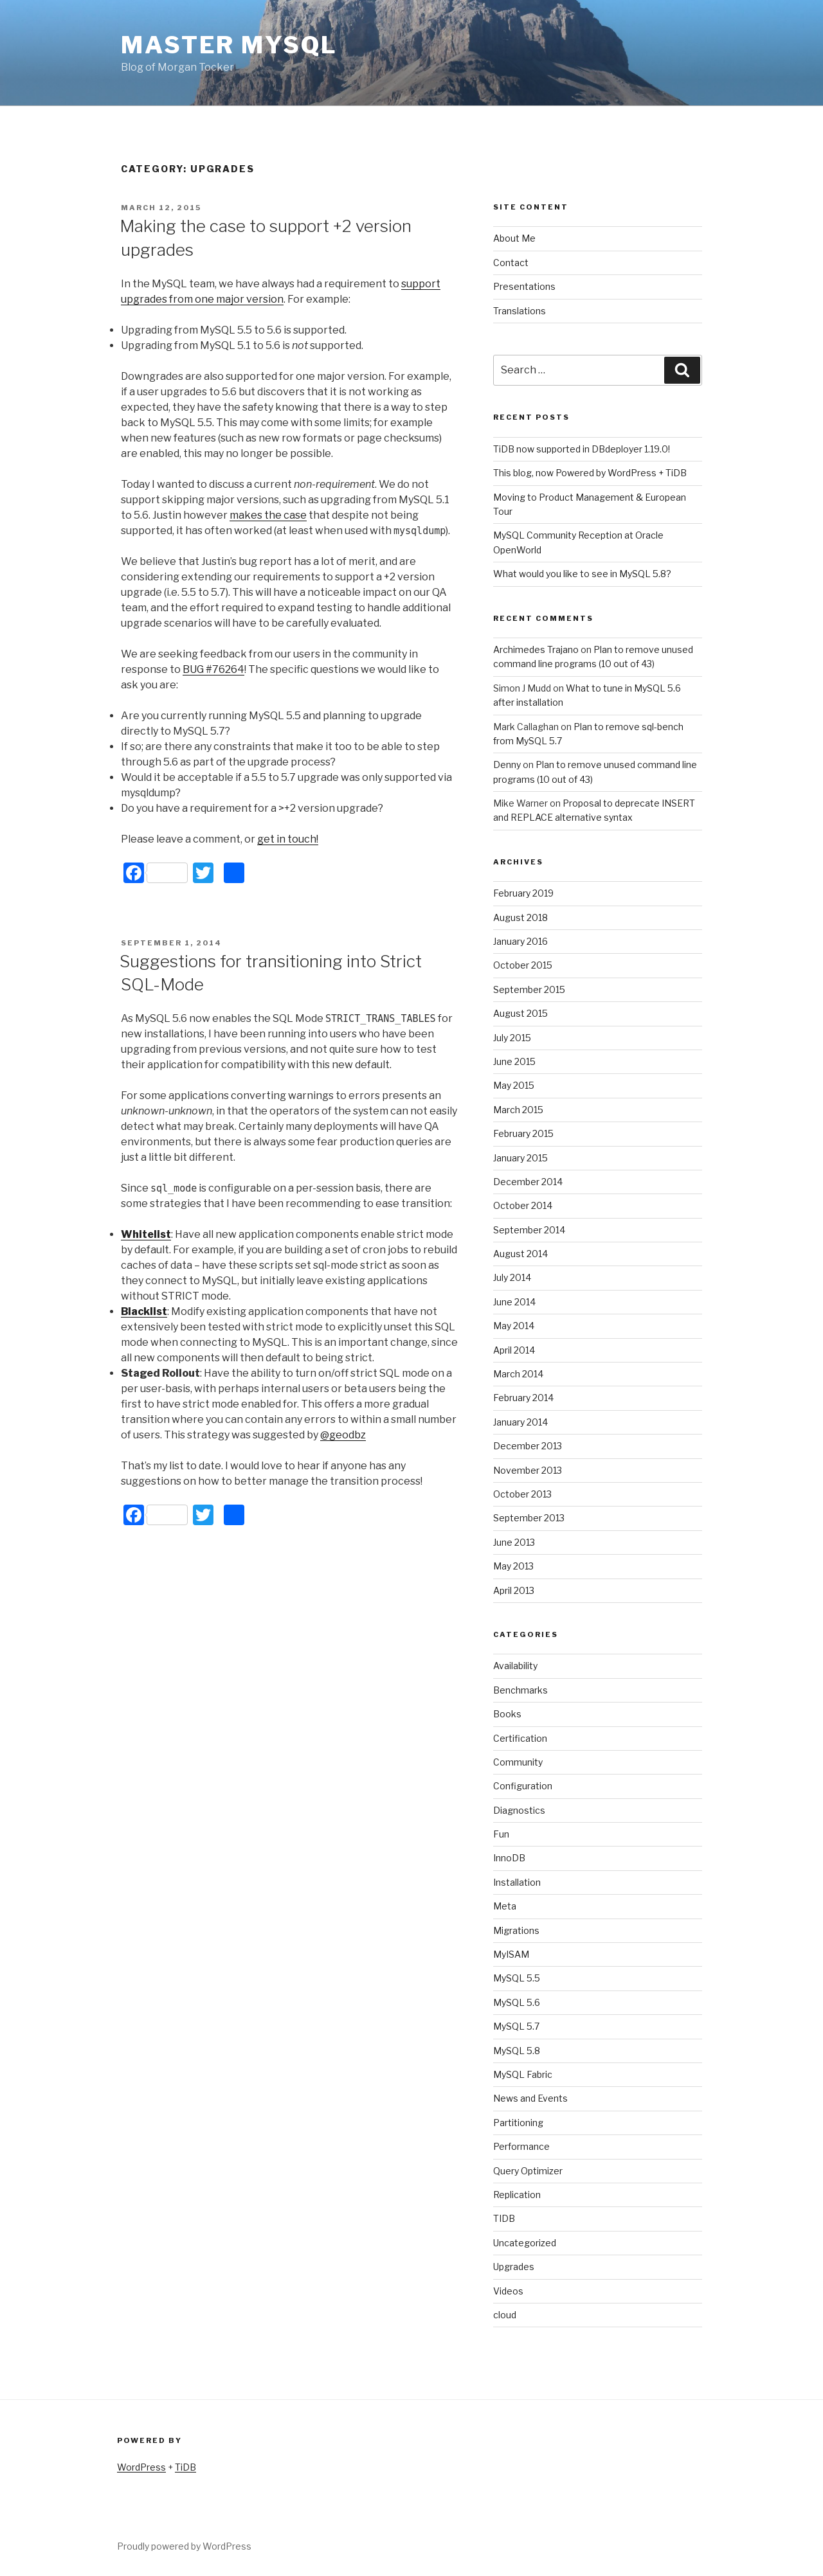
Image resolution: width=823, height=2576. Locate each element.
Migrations (516, 1930)
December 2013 (527, 1445)
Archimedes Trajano (536, 649)
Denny (507, 764)
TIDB (504, 2218)
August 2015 (520, 1013)
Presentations (524, 286)
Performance (521, 2146)
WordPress (141, 2467)
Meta (504, 1906)
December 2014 (528, 1181)
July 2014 (512, 1277)
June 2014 (514, 1301)
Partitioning (518, 2122)
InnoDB (509, 1857)
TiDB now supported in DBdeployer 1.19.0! (581, 448)
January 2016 (520, 941)
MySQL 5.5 (516, 1977)
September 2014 (529, 1229)
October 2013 (522, 1494)
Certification (520, 1738)
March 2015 (518, 1109)
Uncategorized (524, 2242)
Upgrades (513, 2266)
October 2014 (522, 1205)
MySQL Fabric (522, 2074)
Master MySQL (229, 45)
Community (518, 1762)
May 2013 (513, 1566)
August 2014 (520, 1253)
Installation (517, 1882)
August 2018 (520, 917)
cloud (504, 2314)
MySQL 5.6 (516, 2002)
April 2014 (514, 1350)
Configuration (522, 1785)
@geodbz (343, 1435)
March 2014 (518, 1373)
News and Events (530, 2098)
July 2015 (512, 1037)
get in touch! (287, 839)
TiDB (185, 2467)
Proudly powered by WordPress (184, 2546)
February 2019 (523, 893)
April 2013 (513, 1590)
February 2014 (523, 1397)
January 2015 (520, 1157)
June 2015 (514, 1061)
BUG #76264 (213, 669)
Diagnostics (519, 1810)
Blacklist (144, 1311)
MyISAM (511, 1954)
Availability (515, 1665)
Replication (517, 2194)
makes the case (268, 515)
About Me (514, 238)
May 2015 (513, 1085)
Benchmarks (520, 1690)
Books (507, 1713)
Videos (508, 2290)
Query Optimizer (528, 2170)
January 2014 (520, 1422)
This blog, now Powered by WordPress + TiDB (590, 472)
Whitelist (146, 1234)
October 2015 (522, 965)
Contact (511, 262)
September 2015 (529, 989)
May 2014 (513, 1325)
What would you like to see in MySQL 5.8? (582, 573)
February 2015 (523, 1133)
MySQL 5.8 (516, 2050)
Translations (519, 310)
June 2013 (514, 1542)
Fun (501, 1834)
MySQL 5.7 (516, 2026)
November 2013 (527, 1470)
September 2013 (529, 1517)
